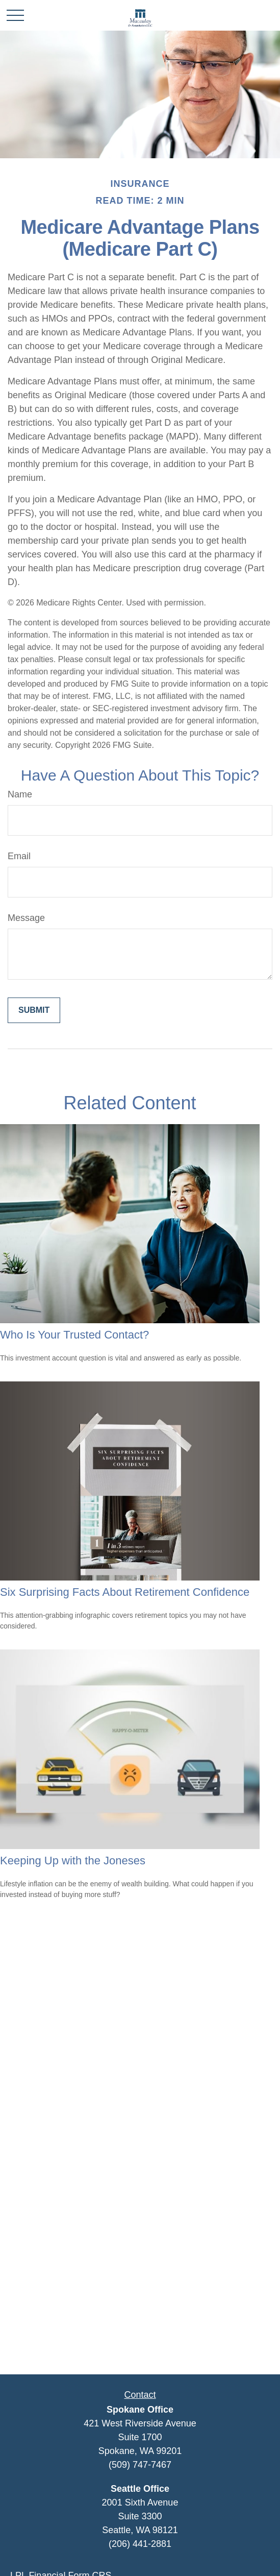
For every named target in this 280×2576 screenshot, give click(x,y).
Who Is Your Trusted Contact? (74, 1334)
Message (26, 918)
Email (19, 856)
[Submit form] (34, 1010)
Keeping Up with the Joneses (72, 1860)
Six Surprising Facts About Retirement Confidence (124, 1592)
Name (20, 794)
